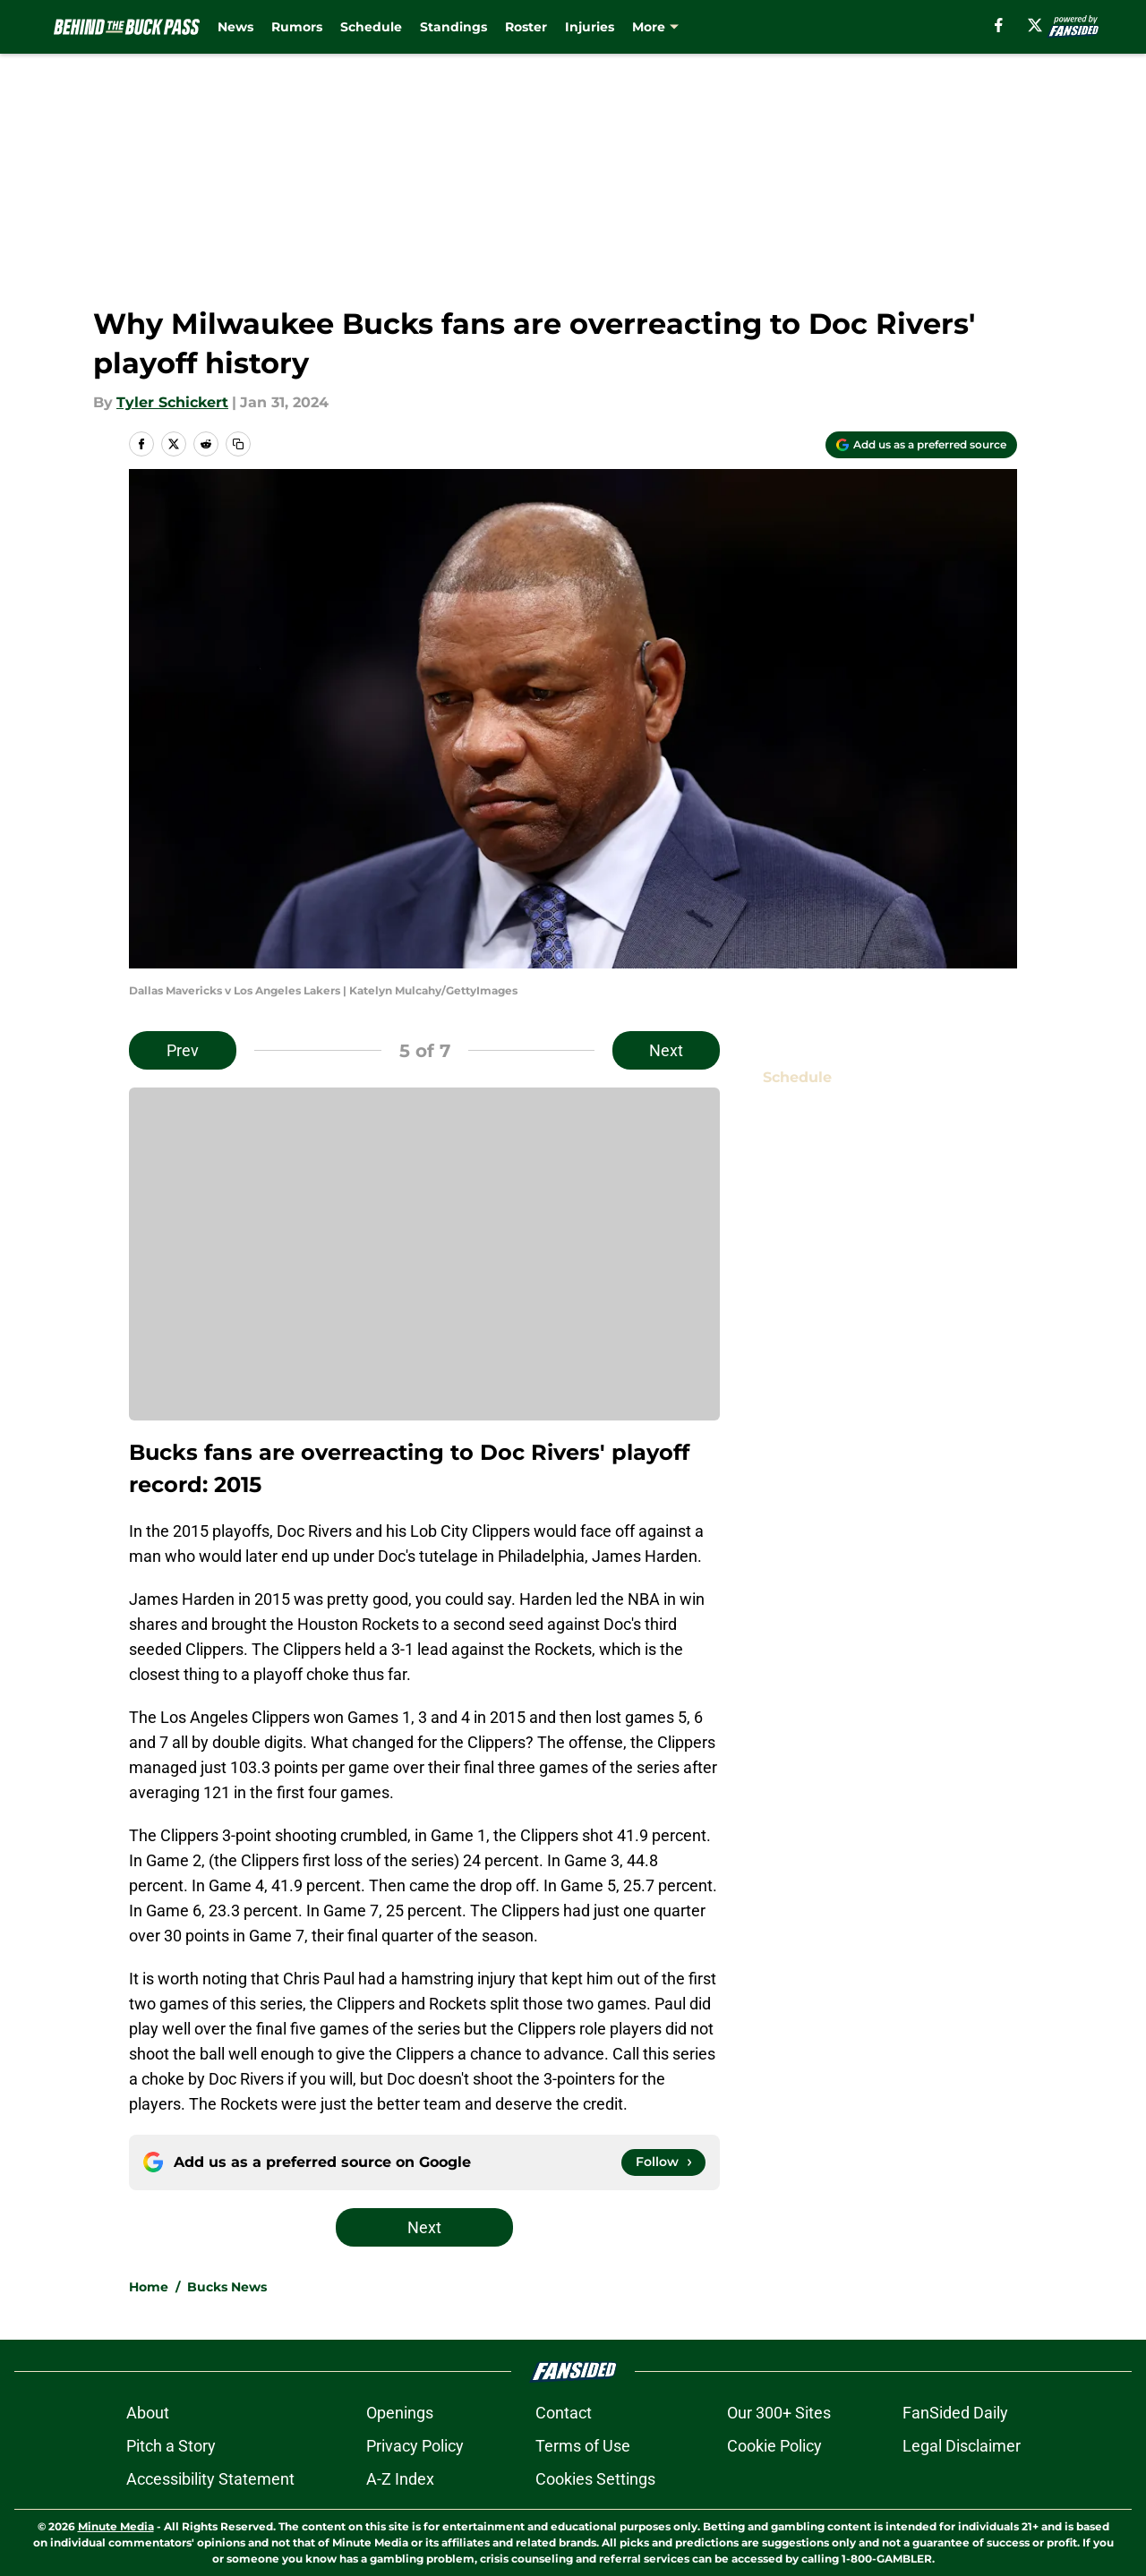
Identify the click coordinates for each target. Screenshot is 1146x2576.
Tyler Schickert (172, 402)
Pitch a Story (171, 2445)
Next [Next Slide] (666, 1050)
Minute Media (116, 2526)
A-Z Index (400, 2478)
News (235, 27)
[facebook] (999, 25)
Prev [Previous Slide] (183, 1050)
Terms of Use (582, 2445)
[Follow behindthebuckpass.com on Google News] (663, 2162)
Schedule (371, 27)
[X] (1035, 25)
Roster (526, 27)
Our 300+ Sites (779, 2412)
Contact (563, 2412)
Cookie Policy (774, 2445)
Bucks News (227, 2287)
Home (148, 2287)
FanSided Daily (955, 2412)
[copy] (238, 443)
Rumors (296, 27)
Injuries (589, 27)
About (147, 2412)
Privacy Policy (415, 2445)
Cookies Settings (595, 2478)
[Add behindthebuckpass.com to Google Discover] (921, 444)
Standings (453, 27)
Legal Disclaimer (961, 2445)
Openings (399, 2412)
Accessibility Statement (210, 2478)
